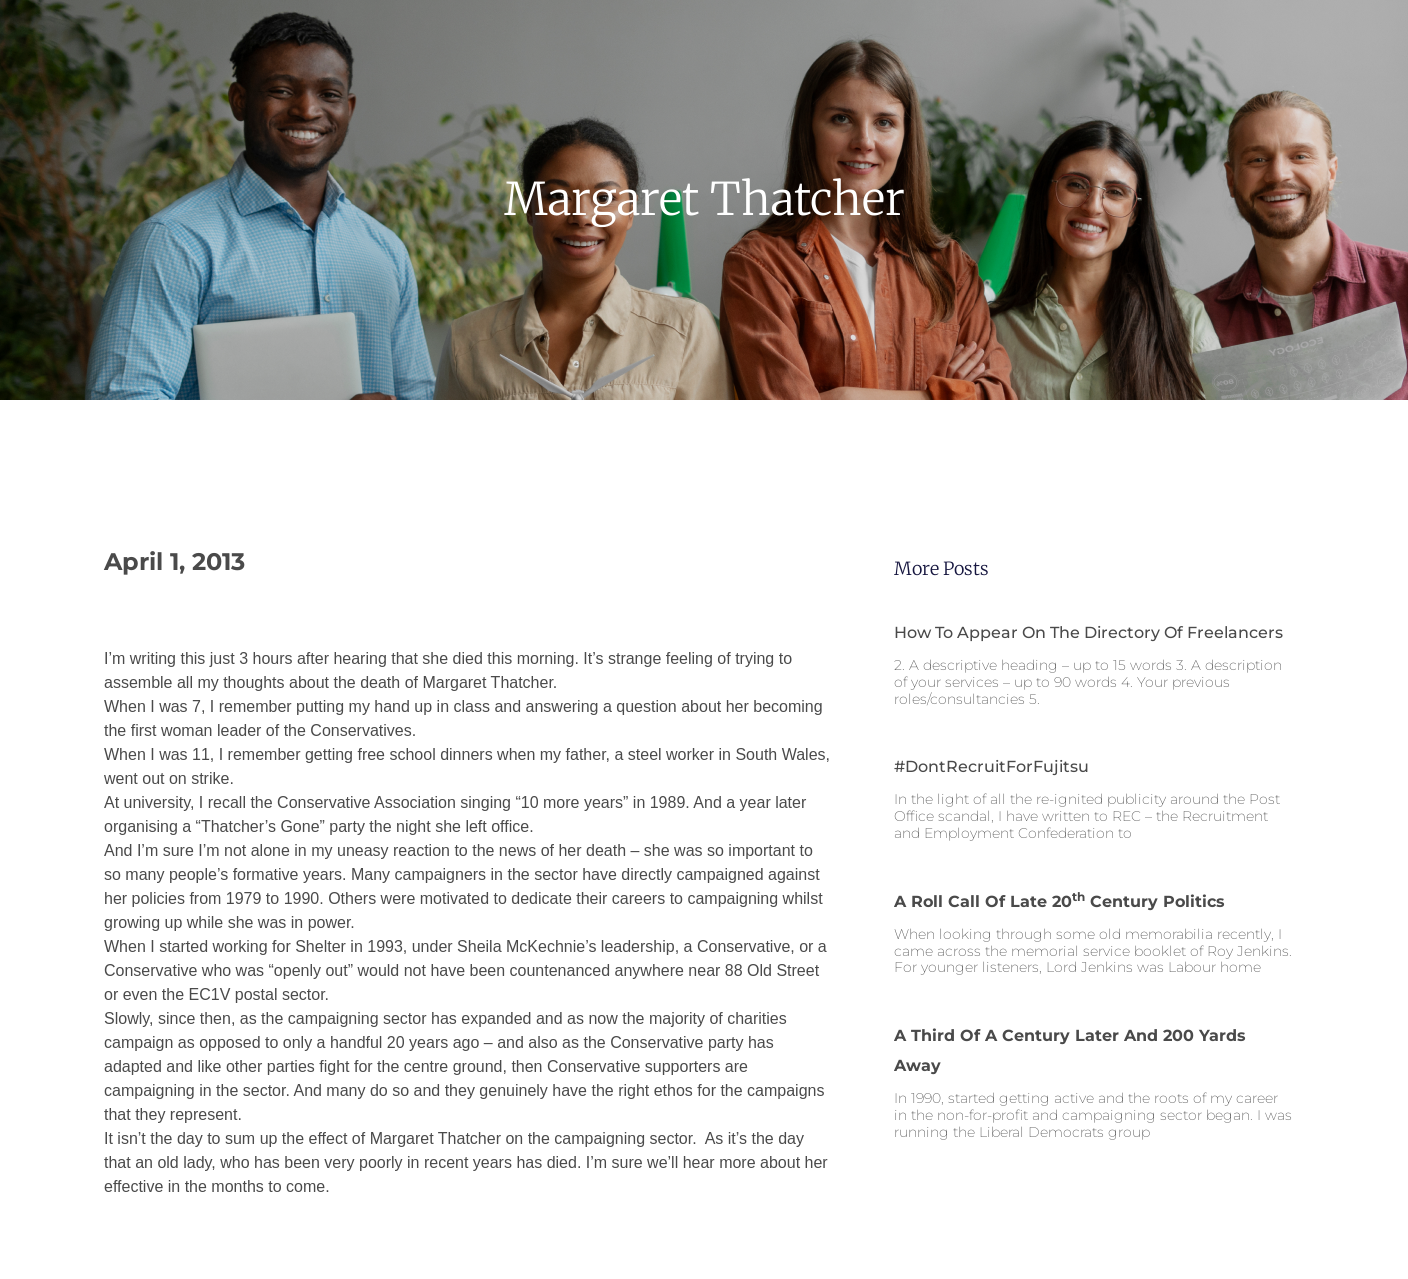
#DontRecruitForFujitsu (991, 766)
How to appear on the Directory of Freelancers (1088, 632)
